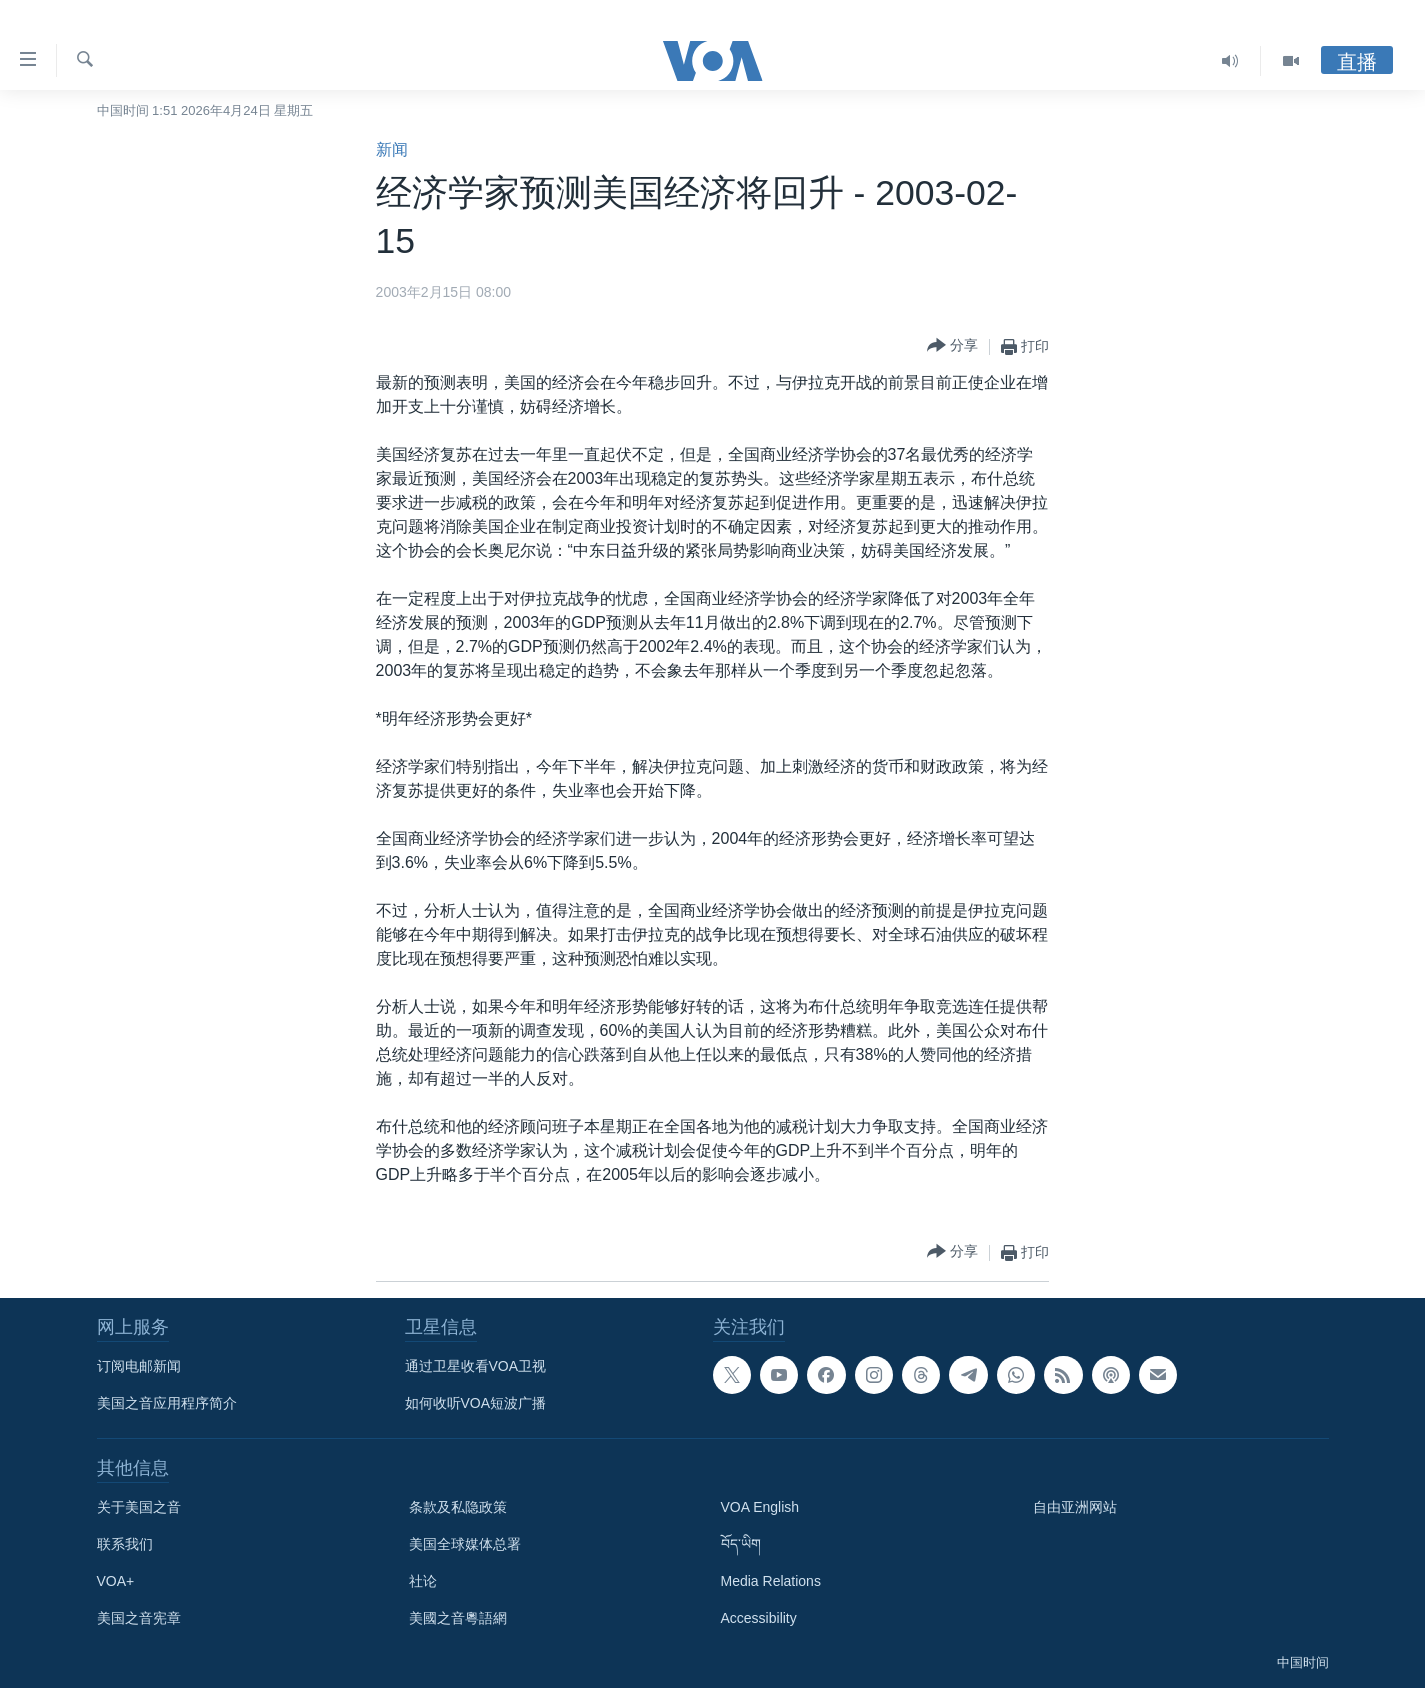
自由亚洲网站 (1075, 1507)
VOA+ (116, 1581)
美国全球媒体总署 (465, 1544)
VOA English (760, 1507)
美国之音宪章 (139, 1618)
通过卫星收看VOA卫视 (476, 1366)
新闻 (392, 149)
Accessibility (759, 1618)
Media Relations (771, 1581)
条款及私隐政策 (458, 1507)
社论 (423, 1581)
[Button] (952, 346)
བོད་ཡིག (741, 1544)
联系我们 (125, 1544)
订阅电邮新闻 (139, 1366)
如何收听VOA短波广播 (476, 1403)
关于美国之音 (139, 1507)
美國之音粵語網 (458, 1618)
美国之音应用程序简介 (167, 1403)
